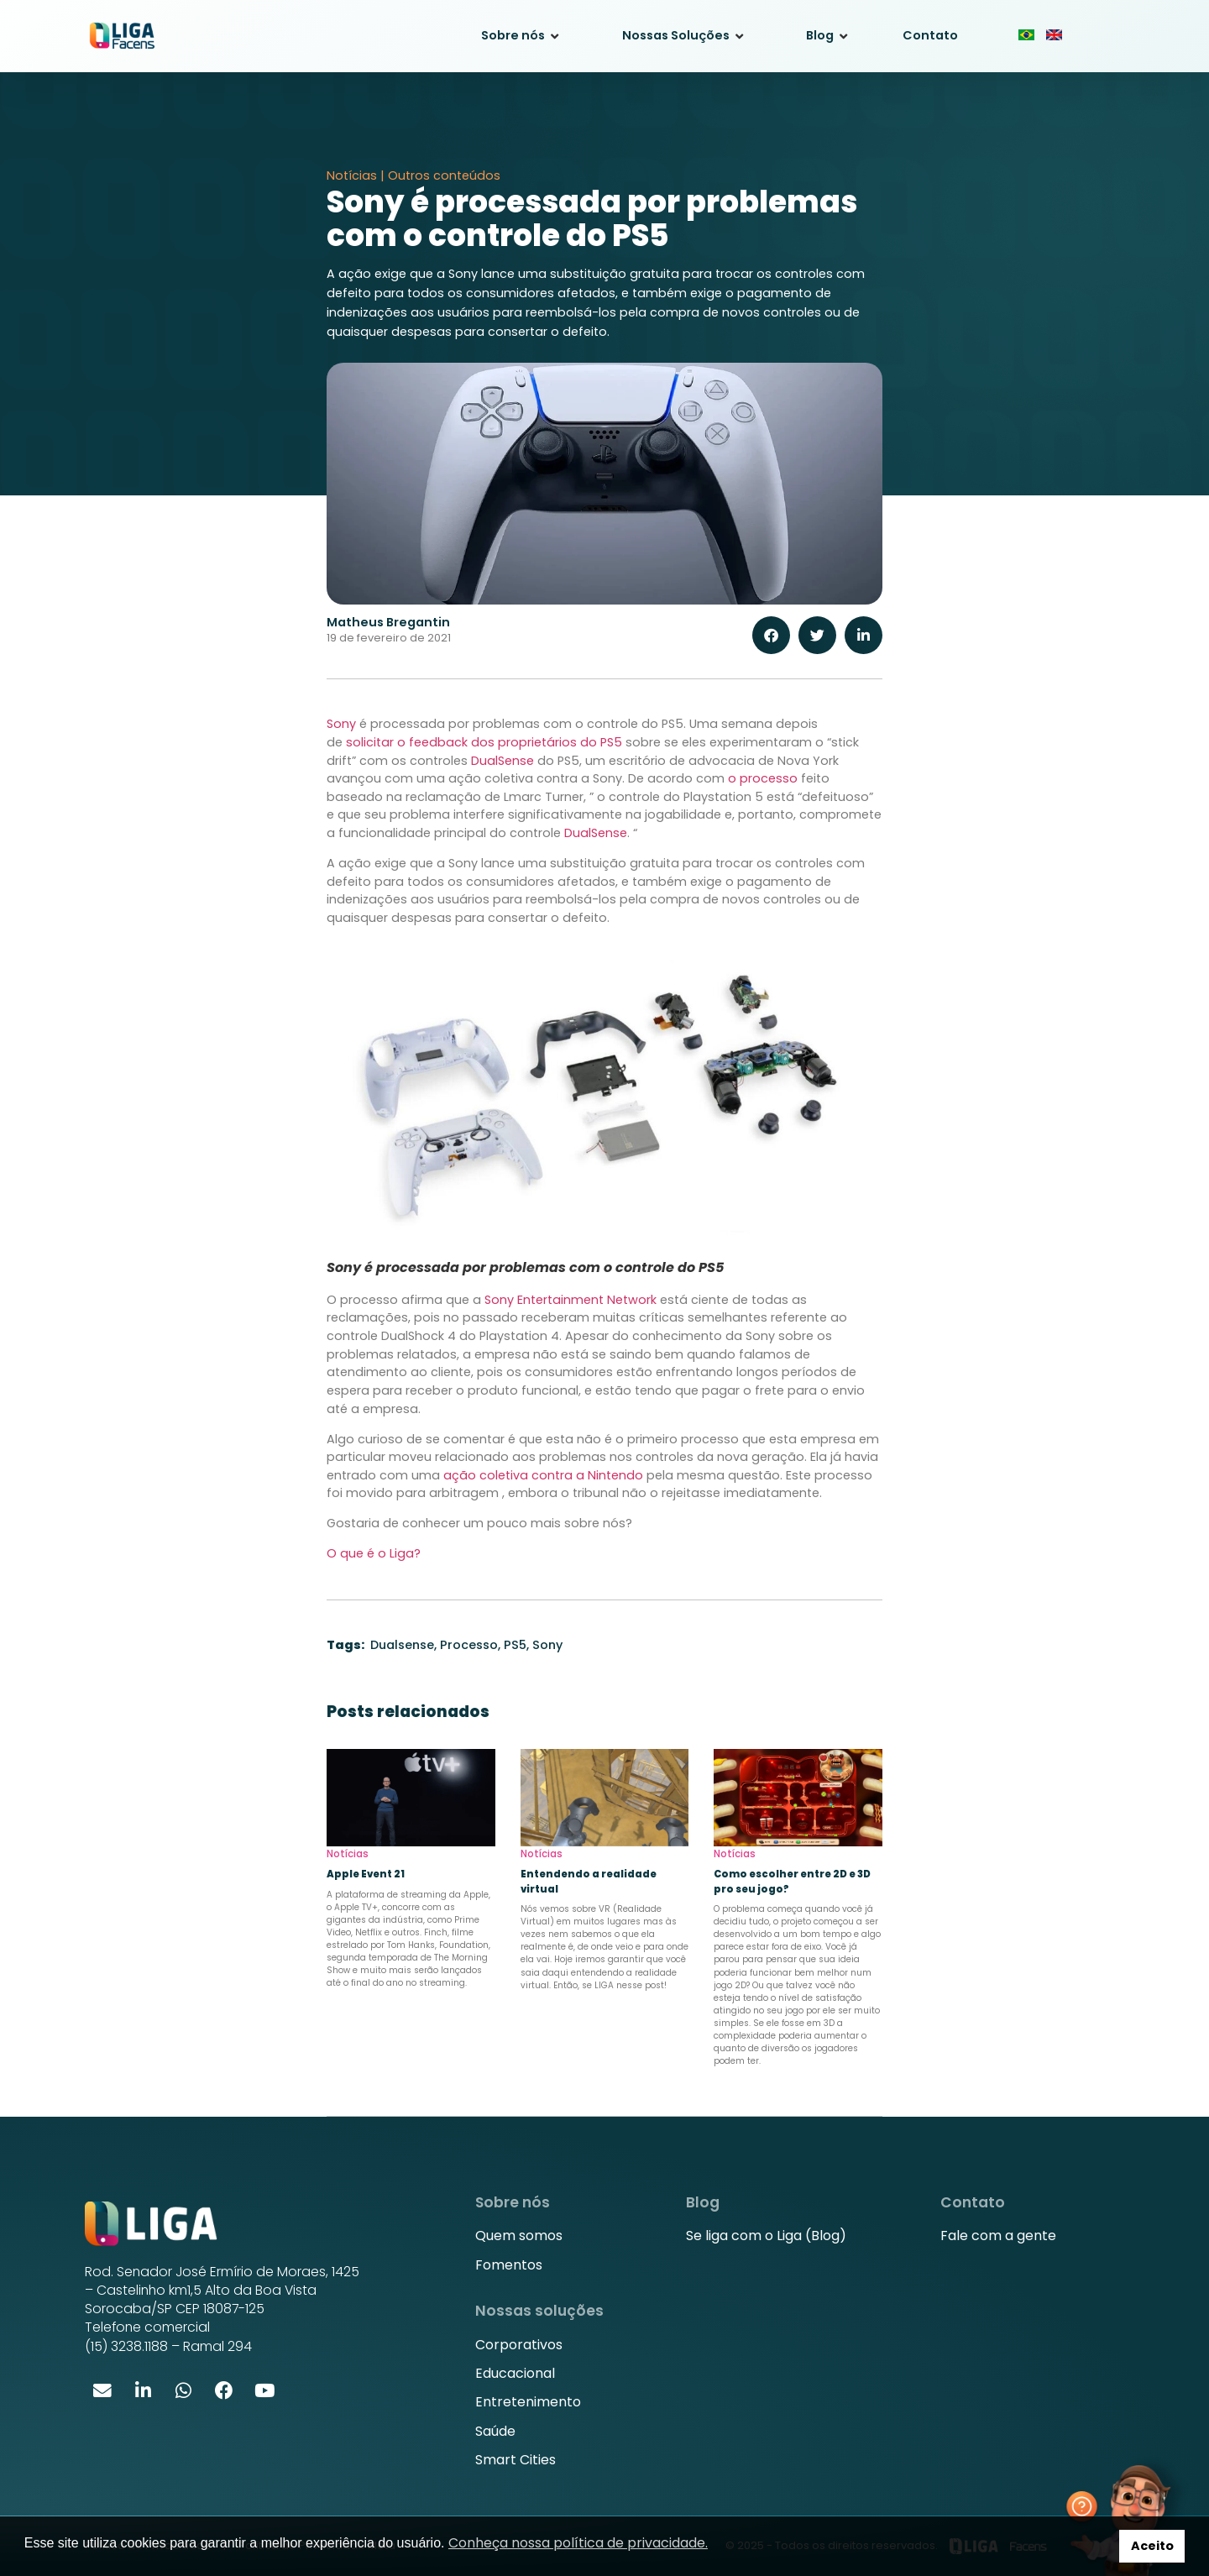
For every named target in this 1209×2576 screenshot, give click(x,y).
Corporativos (519, 2344)
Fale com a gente (998, 2235)
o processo (763, 778)
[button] (771, 635)
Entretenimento (528, 2401)
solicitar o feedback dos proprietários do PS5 (484, 742)
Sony (341, 723)
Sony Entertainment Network (570, 1299)
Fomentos (508, 2265)
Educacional (515, 2373)
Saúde (495, 2431)
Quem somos (519, 2235)
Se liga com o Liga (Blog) (766, 2235)
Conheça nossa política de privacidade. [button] (578, 2542)
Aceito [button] (1152, 2545)
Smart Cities (515, 2459)
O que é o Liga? (374, 1553)
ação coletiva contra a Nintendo (541, 1475)
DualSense (502, 760)
